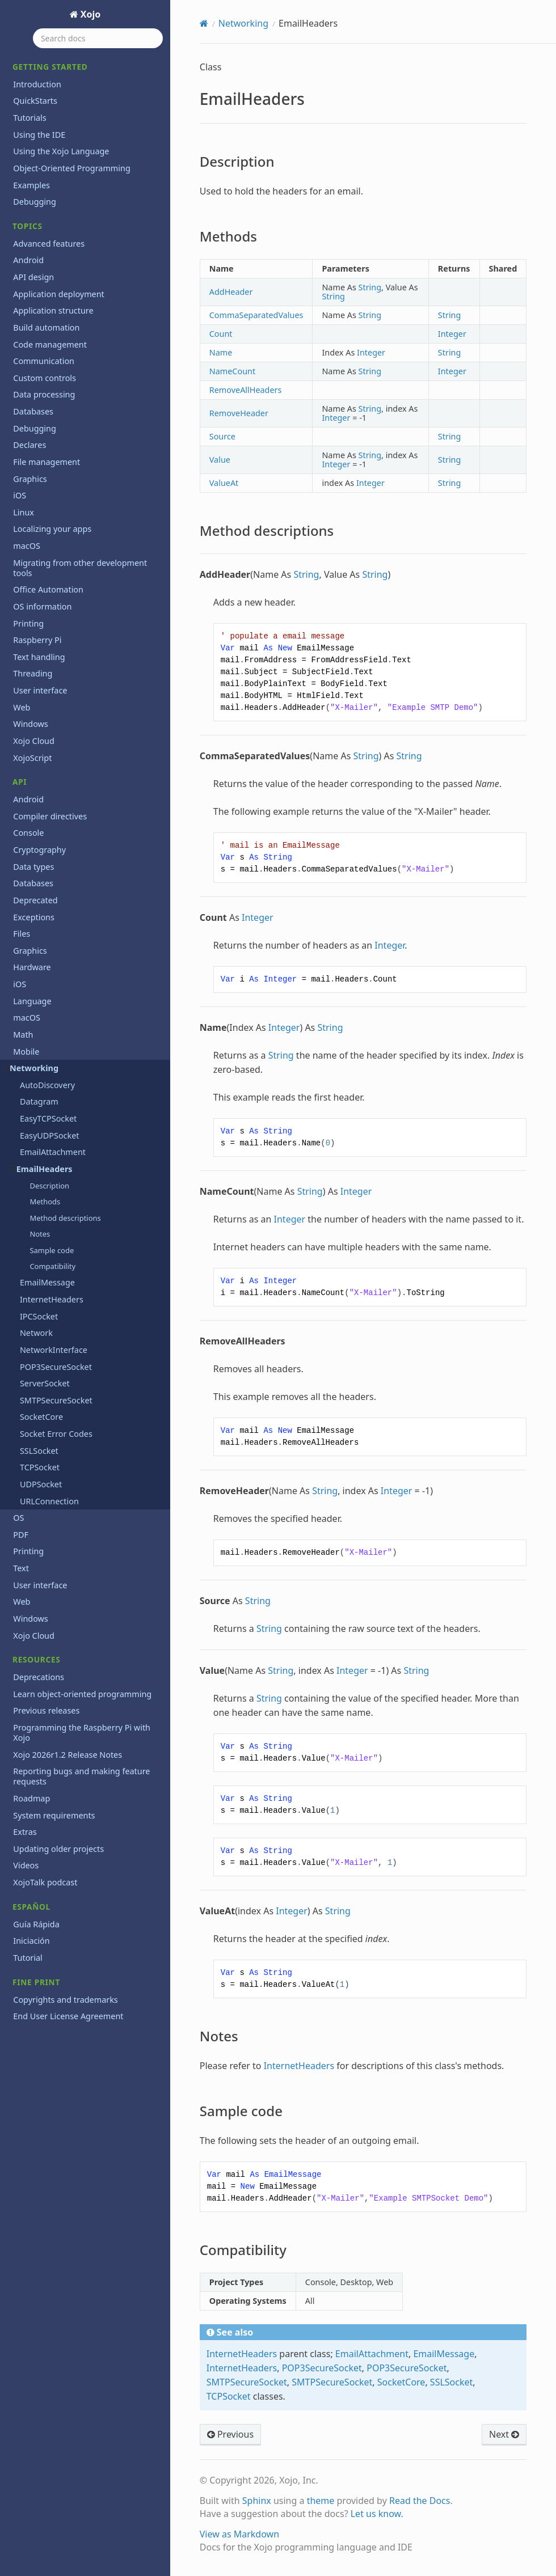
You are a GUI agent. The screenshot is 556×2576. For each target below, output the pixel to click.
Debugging (34, 201)
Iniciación (31, 1940)
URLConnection (49, 1501)
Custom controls (44, 378)
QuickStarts (35, 100)
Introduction (37, 84)
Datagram (39, 1101)
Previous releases (46, 1710)
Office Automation (48, 589)
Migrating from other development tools (80, 567)
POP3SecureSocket (56, 1366)
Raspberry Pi (37, 640)
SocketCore (41, 1416)
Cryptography (39, 849)
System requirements (54, 1815)
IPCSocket (39, 1316)
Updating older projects (58, 1848)
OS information (42, 606)
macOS (26, 545)
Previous (230, 2434)
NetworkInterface (53, 1349)
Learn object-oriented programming (82, 1694)
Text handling (39, 657)
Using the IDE (39, 134)
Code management (50, 344)
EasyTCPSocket (48, 1118)
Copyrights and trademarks (65, 1999)
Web (21, 707)
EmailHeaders (41, 1169)
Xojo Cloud (33, 740)
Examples (31, 185)
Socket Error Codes (56, 1433)
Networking (30, 1068)
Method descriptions (65, 1218)
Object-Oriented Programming (71, 168)
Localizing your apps (52, 528)
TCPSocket (40, 1467)
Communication (43, 361)
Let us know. (377, 2513)
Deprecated (35, 900)
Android (28, 260)
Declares (29, 444)
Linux (23, 512)
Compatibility (52, 1266)
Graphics (30, 478)
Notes (40, 1234)
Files (21, 933)
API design (33, 277)
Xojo (89, 14)
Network (36, 1332)
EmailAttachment (53, 1152)
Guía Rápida (36, 1924)
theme (321, 2500)
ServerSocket (45, 1383)
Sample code (52, 1250)
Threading (32, 673)
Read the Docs (419, 2500)
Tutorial (28, 1957)
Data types (33, 866)
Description (49, 1186)
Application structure (53, 310)
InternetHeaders (51, 1299)
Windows (30, 723)
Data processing (44, 394)
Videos (26, 1865)
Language (32, 1001)
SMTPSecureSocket (56, 1400)
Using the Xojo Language (61, 151)
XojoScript (32, 757)
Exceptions (33, 917)
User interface (40, 690)
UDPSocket (41, 1484)
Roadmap (31, 1798)
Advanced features (49, 243)
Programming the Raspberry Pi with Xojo (81, 1732)
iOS (19, 495)
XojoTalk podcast (45, 1882)
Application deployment (58, 294)
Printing (28, 623)
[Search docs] (98, 38)
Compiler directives (50, 816)
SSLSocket (39, 1450)
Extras (24, 1831)
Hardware (31, 967)
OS (18, 1517)
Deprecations (38, 1677)
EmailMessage (47, 1282)
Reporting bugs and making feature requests (81, 1776)
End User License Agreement (68, 2016)
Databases (33, 411)
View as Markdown (239, 2534)
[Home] (204, 23)
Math (23, 1034)
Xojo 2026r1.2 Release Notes (67, 1754)
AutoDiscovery (47, 1085)
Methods (45, 1201)
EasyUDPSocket (49, 1135)
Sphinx (256, 2500)
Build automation (46, 327)
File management (46, 461)
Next (504, 2434)
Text (21, 1568)
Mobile (26, 1051)
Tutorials (29, 117)
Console (28, 832)
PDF (20, 1534)
